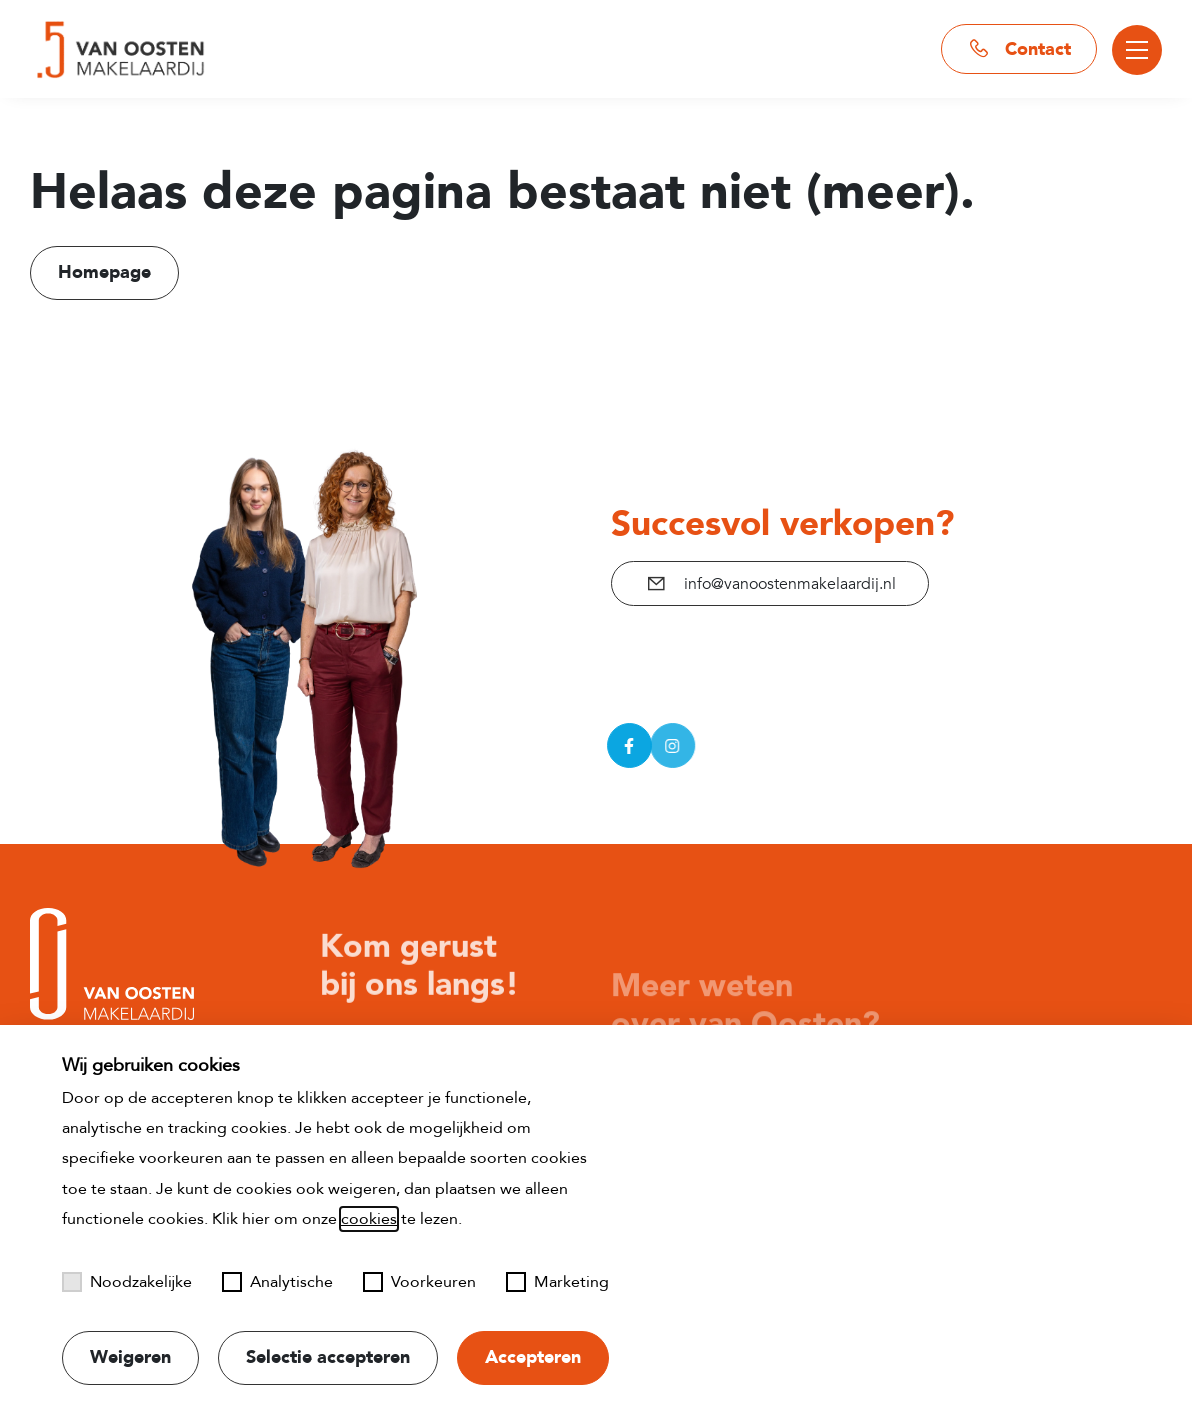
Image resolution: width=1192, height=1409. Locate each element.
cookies (369, 1219)
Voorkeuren (419, 1282)
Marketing (557, 1282)
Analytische (277, 1282)
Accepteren (533, 1357)
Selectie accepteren (328, 1357)
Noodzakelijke (127, 1282)
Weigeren (130, 1357)
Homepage (104, 272)
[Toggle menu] (1137, 50)
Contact (1019, 49)
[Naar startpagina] (118, 49)
